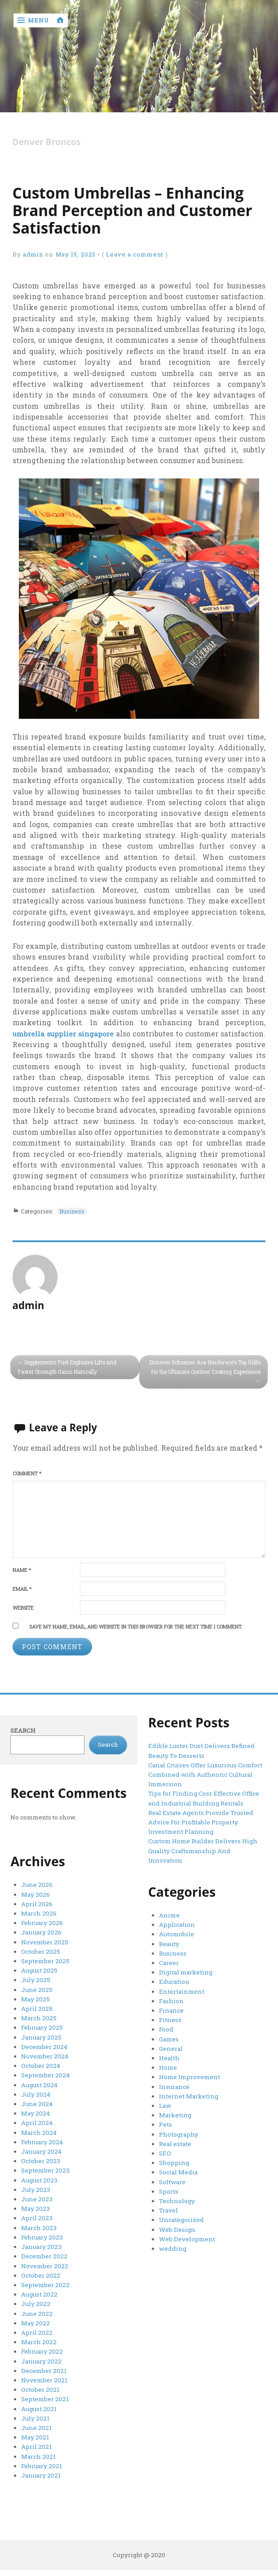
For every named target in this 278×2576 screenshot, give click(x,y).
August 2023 (38, 2173)
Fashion (171, 1999)
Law (165, 2102)
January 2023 (40, 2239)
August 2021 (38, 2397)
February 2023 (41, 2230)
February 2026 (41, 1922)
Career (169, 1962)
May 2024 (35, 2108)
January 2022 (40, 2350)
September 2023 (45, 2164)
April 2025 (36, 2006)
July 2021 (34, 2406)
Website (23, 1608)
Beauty (168, 1943)
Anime (169, 1916)
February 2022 (41, 2341)
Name (22, 1570)
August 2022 (38, 2285)
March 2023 (38, 2220)
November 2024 (44, 2053)
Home (168, 2064)
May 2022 (35, 2313)
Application (176, 1925)
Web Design (177, 2222)
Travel (168, 2204)
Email (22, 1589)
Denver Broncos (47, 142)
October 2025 (40, 1950)
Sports (168, 2186)
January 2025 (40, 2034)
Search (22, 1731)
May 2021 (34, 2425)
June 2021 (35, 2416)
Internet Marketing (187, 2093)
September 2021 (44, 2388)
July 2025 (35, 1978)
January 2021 (40, 2462)
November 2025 (44, 1941)
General (170, 2046)
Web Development (186, 2232)
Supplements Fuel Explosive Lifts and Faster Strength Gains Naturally (69, 1367)
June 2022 (36, 2304)
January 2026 (40, 1932)
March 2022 (38, 2332)
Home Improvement (189, 2074)
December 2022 (44, 2248)
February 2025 (41, 2025)
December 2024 (44, 2043)
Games (169, 2036)
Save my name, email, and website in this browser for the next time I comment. (136, 1627)
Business (72, 1211)
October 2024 (40, 2062)
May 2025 (35, 1997)
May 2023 (35, 2201)
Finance (171, 2009)
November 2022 (44, 2257)
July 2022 (35, 2294)
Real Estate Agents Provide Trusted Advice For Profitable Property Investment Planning (199, 1820)
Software (172, 2176)
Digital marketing (185, 1971)
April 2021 (36, 2434)
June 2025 (36, 1987)
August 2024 (38, 2080)
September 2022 (45, 2276)
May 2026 (35, 1894)
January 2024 (40, 2146)
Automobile (176, 1934)
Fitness (170, 2018)
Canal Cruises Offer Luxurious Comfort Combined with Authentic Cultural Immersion (204, 1774)
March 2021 (37, 2443)
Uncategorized (181, 2213)
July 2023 (35, 2183)
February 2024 (41, 2137)
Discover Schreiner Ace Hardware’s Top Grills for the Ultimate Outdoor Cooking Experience (210, 1372)
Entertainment (180, 1990)
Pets (165, 2120)
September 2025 (45, 1960)
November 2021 (44, 2369)
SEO (165, 2148)
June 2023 (36, 2192)
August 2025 (38, 1969)
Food (166, 2027)
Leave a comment (137, 255)
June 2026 (36, 1885)
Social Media (178, 2167)
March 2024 (38, 2127)
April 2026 (37, 1904)
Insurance (173, 2083)
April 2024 (37, 2118)
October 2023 (40, 2155)
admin (33, 255)
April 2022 (37, 2323)
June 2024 (36, 2099)
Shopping (173, 2157)
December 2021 (43, 2359)
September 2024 (45, 2071)
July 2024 (35, 2090)
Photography (178, 2129)
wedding (172, 2241)
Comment (27, 1473)
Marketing (174, 2111)
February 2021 (41, 2452)
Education (173, 1981)
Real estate (174, 2139)
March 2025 (38, 2015)
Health (169, 2055)
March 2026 (38, 1913)
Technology (176, 2195)
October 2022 (40, 2266)
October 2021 (39, 2378)
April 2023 (36, 2211)
